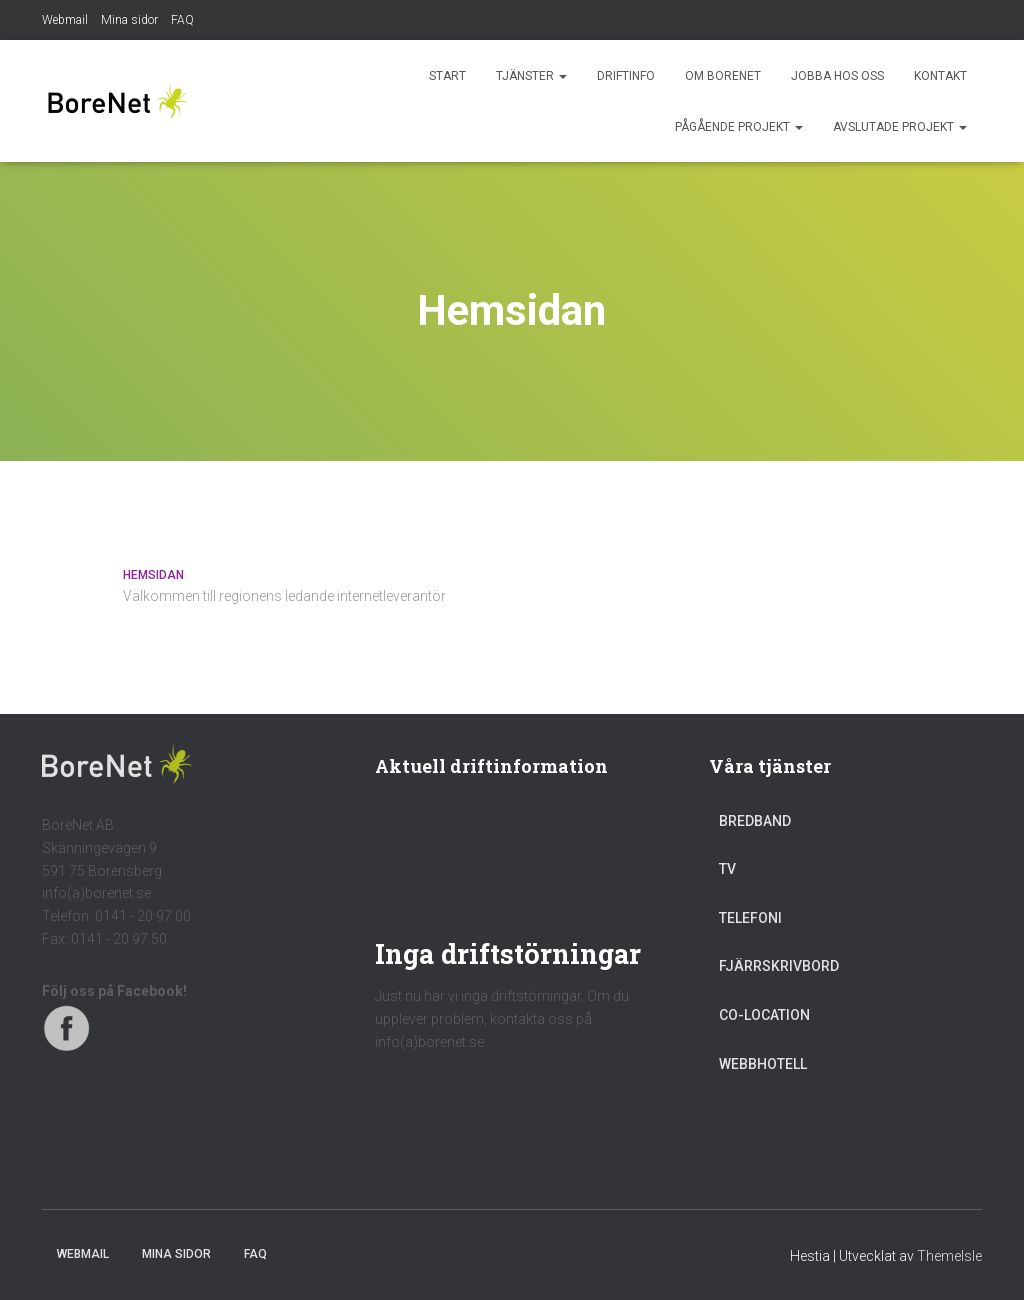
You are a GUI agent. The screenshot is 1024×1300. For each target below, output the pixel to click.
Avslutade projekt (900, 127)
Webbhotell (763, 1064)
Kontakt (940, 76)
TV (727, 869)
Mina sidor (129, 20)
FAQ (182, 20)
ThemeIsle (949, 1256)
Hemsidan (153, 575)
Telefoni (750, 918)
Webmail (65, 20)
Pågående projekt (739, 127)
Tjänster (531, 76)
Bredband (755, 821)
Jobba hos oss (837, 76)
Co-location (764, 1015)
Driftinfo (626, 76)
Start (447, 76)
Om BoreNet (723, 76)
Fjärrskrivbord (779, 966)
